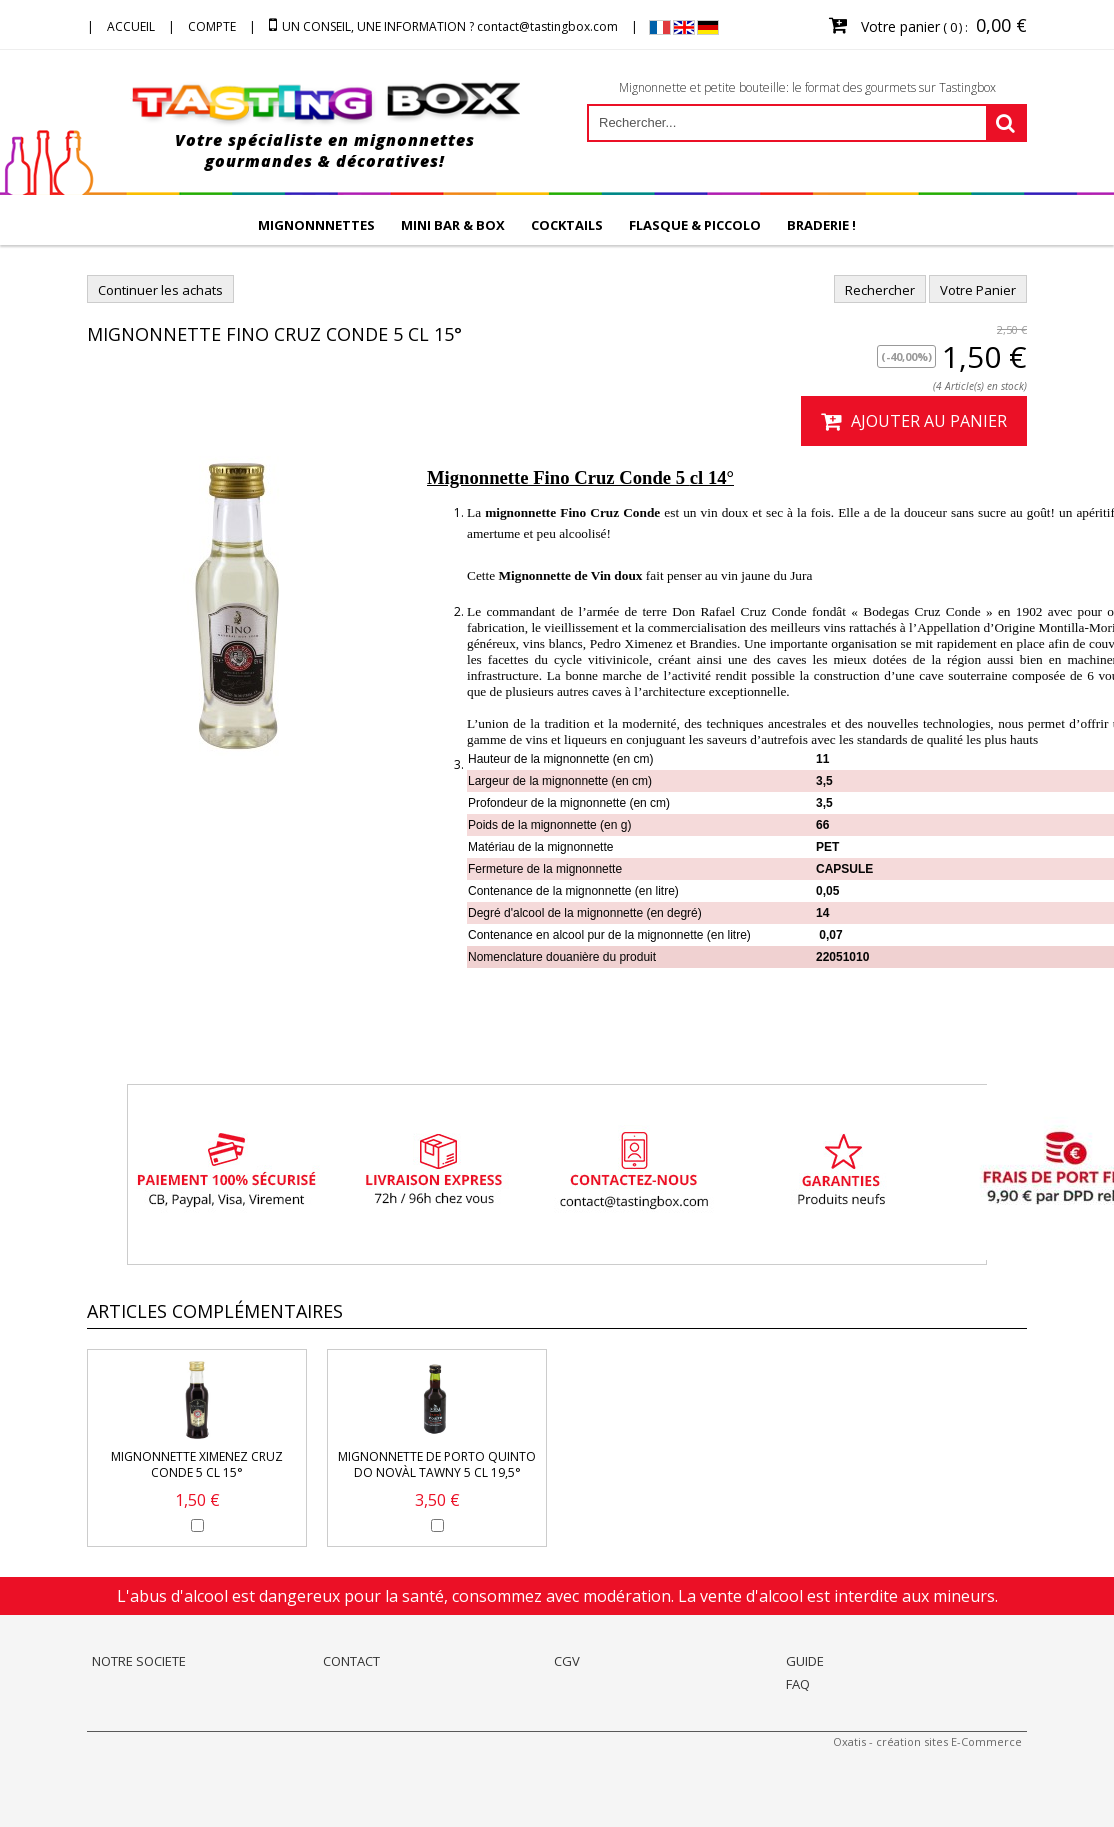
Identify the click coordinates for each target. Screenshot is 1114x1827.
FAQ (798, 1684)
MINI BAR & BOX (453, 225)
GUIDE (805, 1661)
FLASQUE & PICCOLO (695, 225)
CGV (567, 1661)
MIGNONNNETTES (316, 225)
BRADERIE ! (821, 225)
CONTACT (351, 1661)
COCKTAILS (567, 225)
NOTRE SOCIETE (139, 1661)
